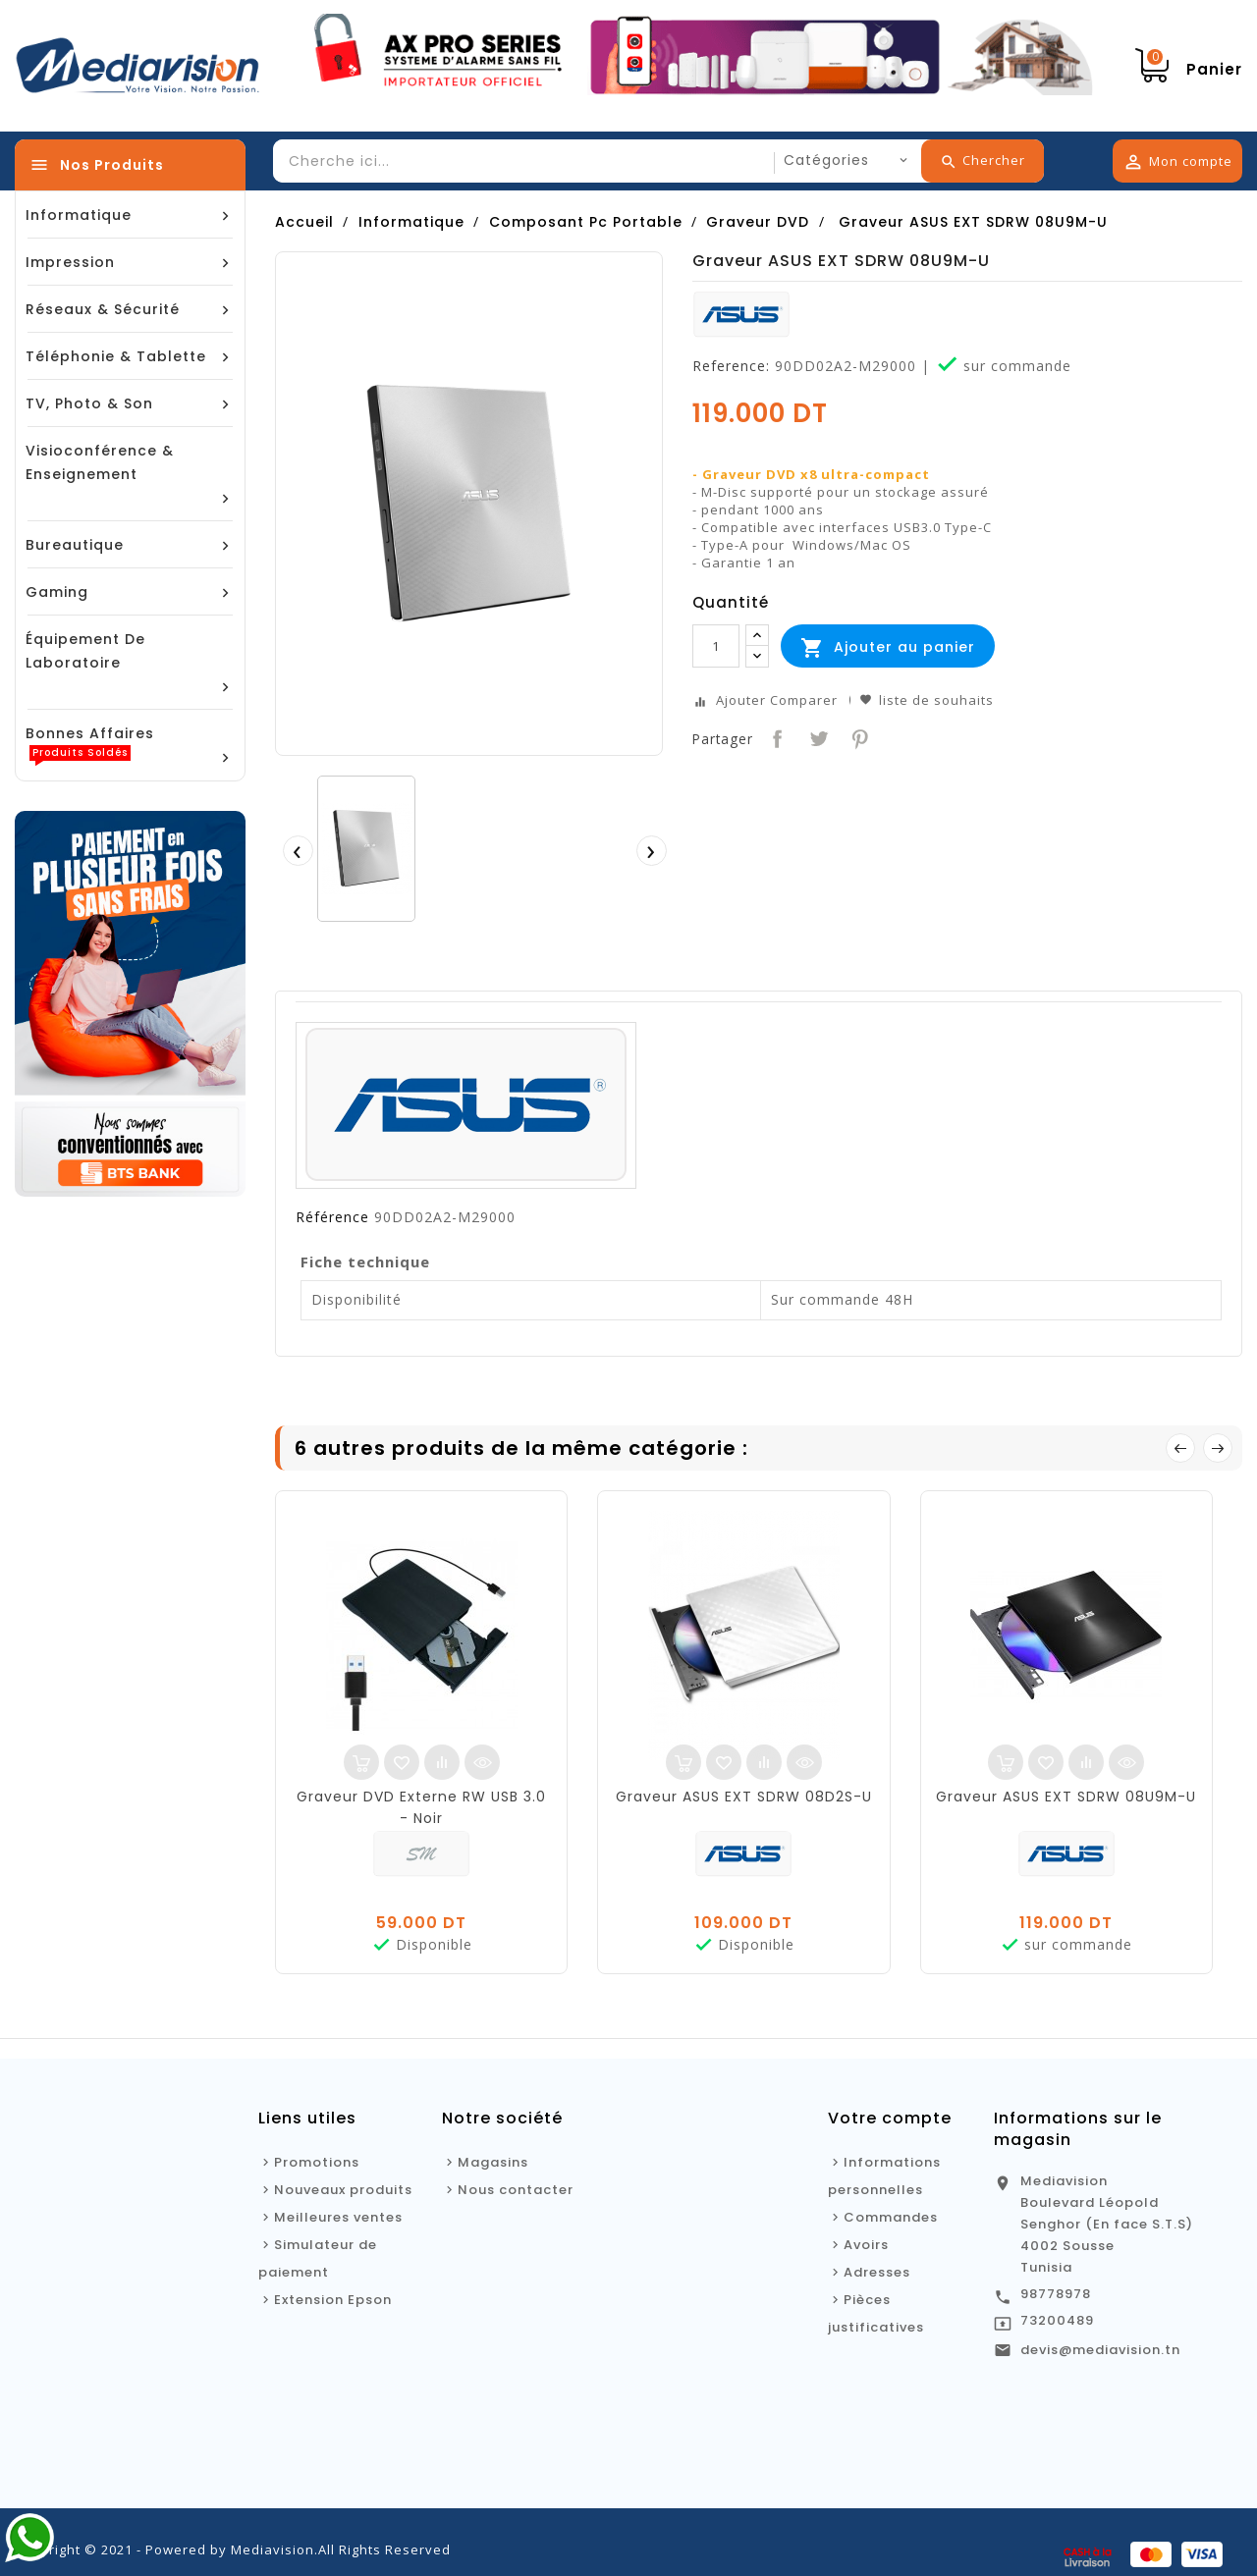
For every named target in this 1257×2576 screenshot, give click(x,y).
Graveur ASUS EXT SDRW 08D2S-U (744, 1796)
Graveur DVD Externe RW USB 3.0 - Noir (421, 1807)
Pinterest (858, 737)
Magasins (493, 2162)
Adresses (877, 2272)
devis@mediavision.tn (1100, 2349)
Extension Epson (333, 2299)
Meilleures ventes (338, 2217)
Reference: (731, 366)
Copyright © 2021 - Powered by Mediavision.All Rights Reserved (233, 2549)
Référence (332, 1217)
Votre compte (890, 2118)
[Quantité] (715, 646)
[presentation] (297, 850)
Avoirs (866, 2244)
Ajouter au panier (887, 648)
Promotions (316, 2162)
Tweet (816, 737)
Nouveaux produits (343, 2189)
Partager (775, 737)
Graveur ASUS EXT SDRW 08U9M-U (1066, 1796)
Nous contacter (516, 2189)
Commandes (891, 2217)
